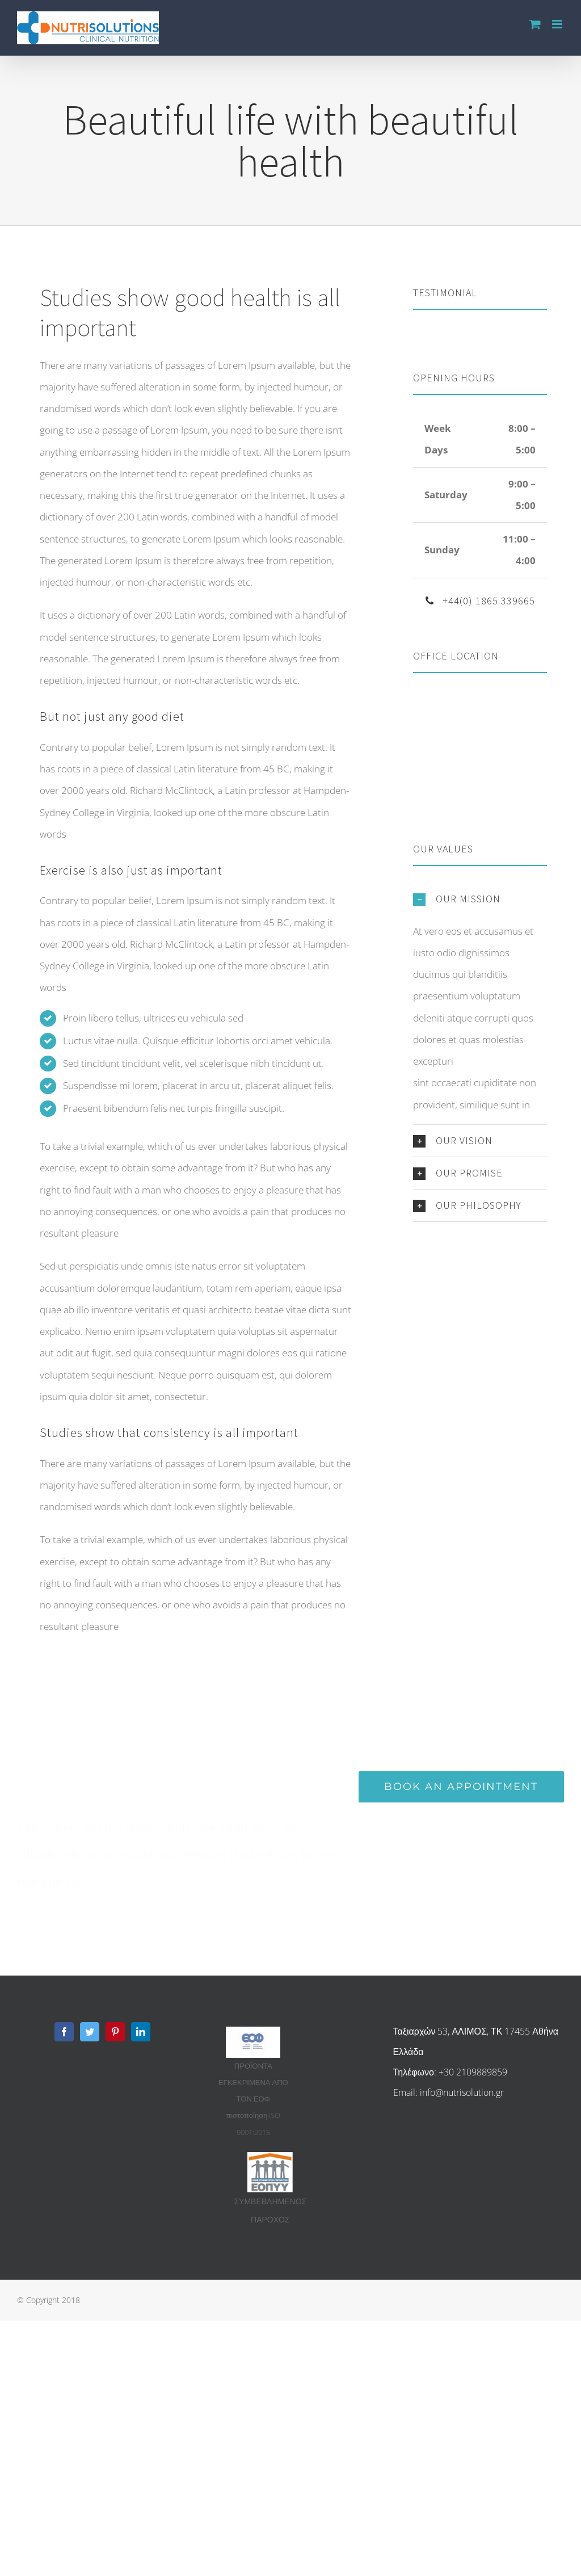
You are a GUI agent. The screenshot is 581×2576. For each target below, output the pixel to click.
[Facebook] (64, 2031)
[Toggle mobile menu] (558, 24)
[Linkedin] (140, 2031)
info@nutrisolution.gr (462, 2092)
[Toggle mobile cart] (535, 24)
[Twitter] (89, 2031)
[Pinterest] (115, 2031)
